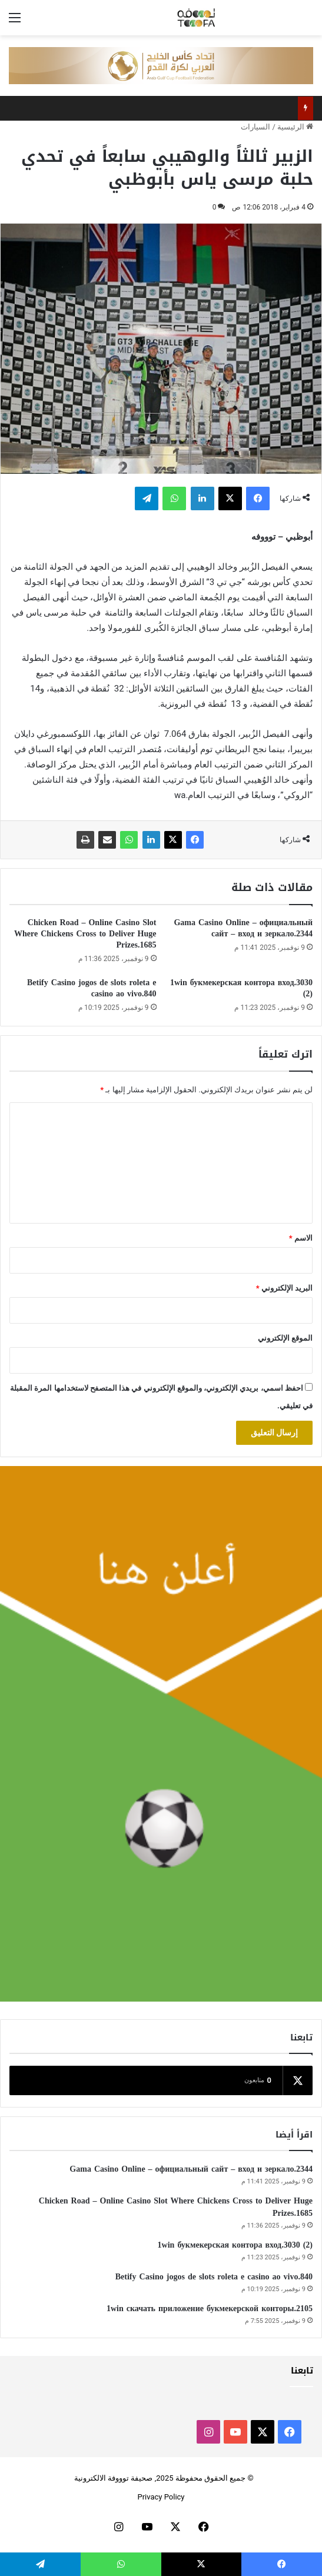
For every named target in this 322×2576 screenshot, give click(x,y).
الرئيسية (295, 126)
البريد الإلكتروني (284, 1288)
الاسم (301, 1238)
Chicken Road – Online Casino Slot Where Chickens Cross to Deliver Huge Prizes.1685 (85, 934)
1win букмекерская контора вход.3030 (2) (241, 988)
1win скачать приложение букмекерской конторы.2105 (210, 2308)
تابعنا (302, 2370)
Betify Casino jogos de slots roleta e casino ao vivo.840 (92, 988)
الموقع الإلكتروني (285, 1338)
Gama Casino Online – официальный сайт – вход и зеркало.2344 (243, 928)
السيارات (255, 126)
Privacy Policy (160, 2496)
